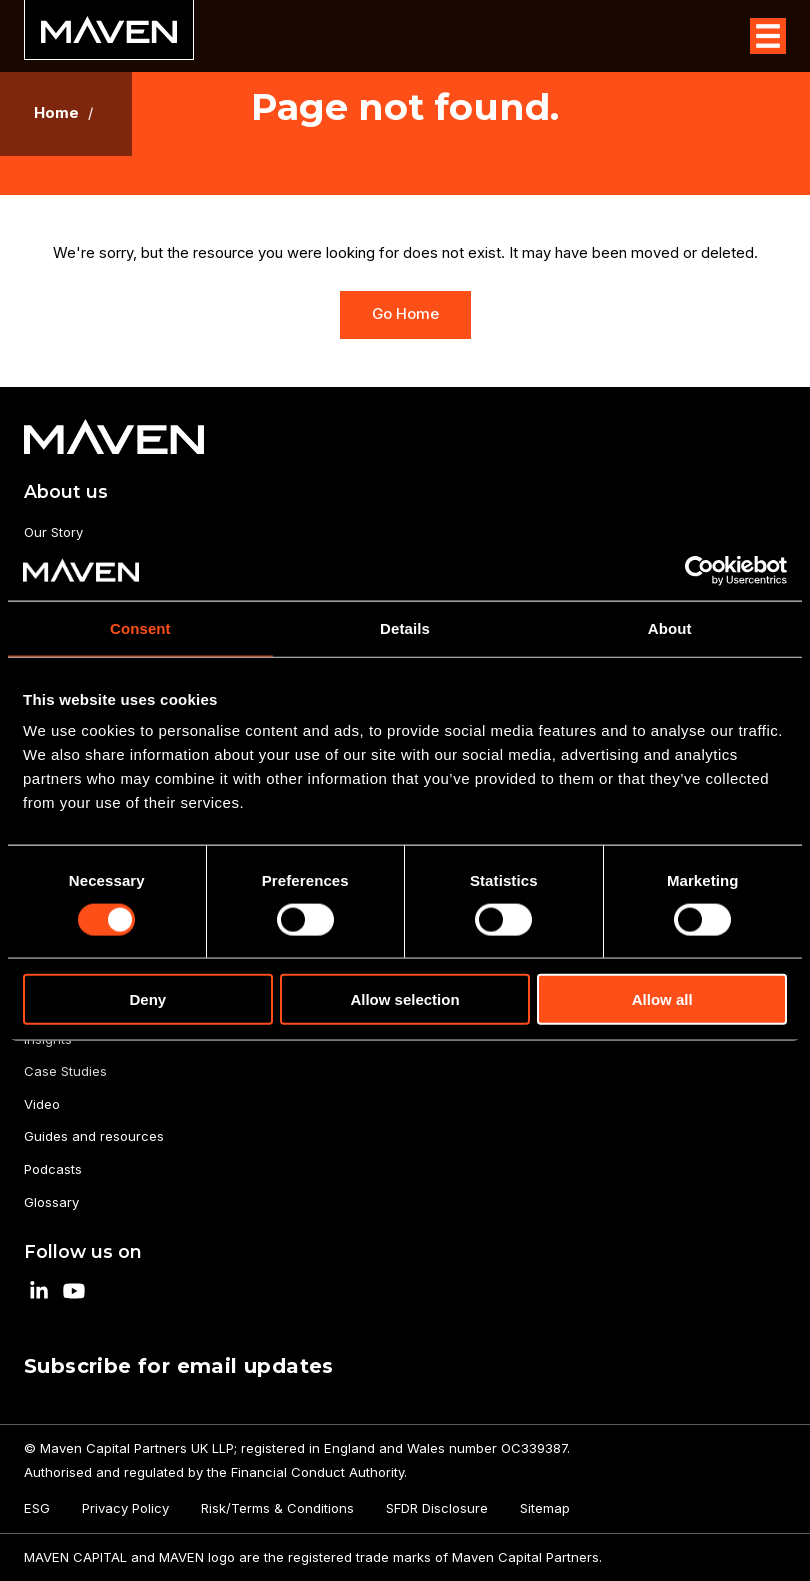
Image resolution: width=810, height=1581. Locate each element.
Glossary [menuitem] (51, 1202)
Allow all (662, 999)
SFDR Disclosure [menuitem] (437, 1508)
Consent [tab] (140, 627)
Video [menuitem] (42, 1104)
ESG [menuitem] (37, 1508)
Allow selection (404, 999)
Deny (147, 999)
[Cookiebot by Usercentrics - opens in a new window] (699, 570)
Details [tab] (405, 627)
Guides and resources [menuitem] (94, 1136)
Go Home (405, 314)
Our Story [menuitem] (53, 532)
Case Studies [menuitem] (65, 1071)
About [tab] (670, 627)
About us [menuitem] (66, 491)
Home (56, 113)
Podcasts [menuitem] (53, 1169)
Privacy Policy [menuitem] (125, 1508)
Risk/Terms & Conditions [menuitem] (277, 1508)
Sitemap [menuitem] (545, 1508)
